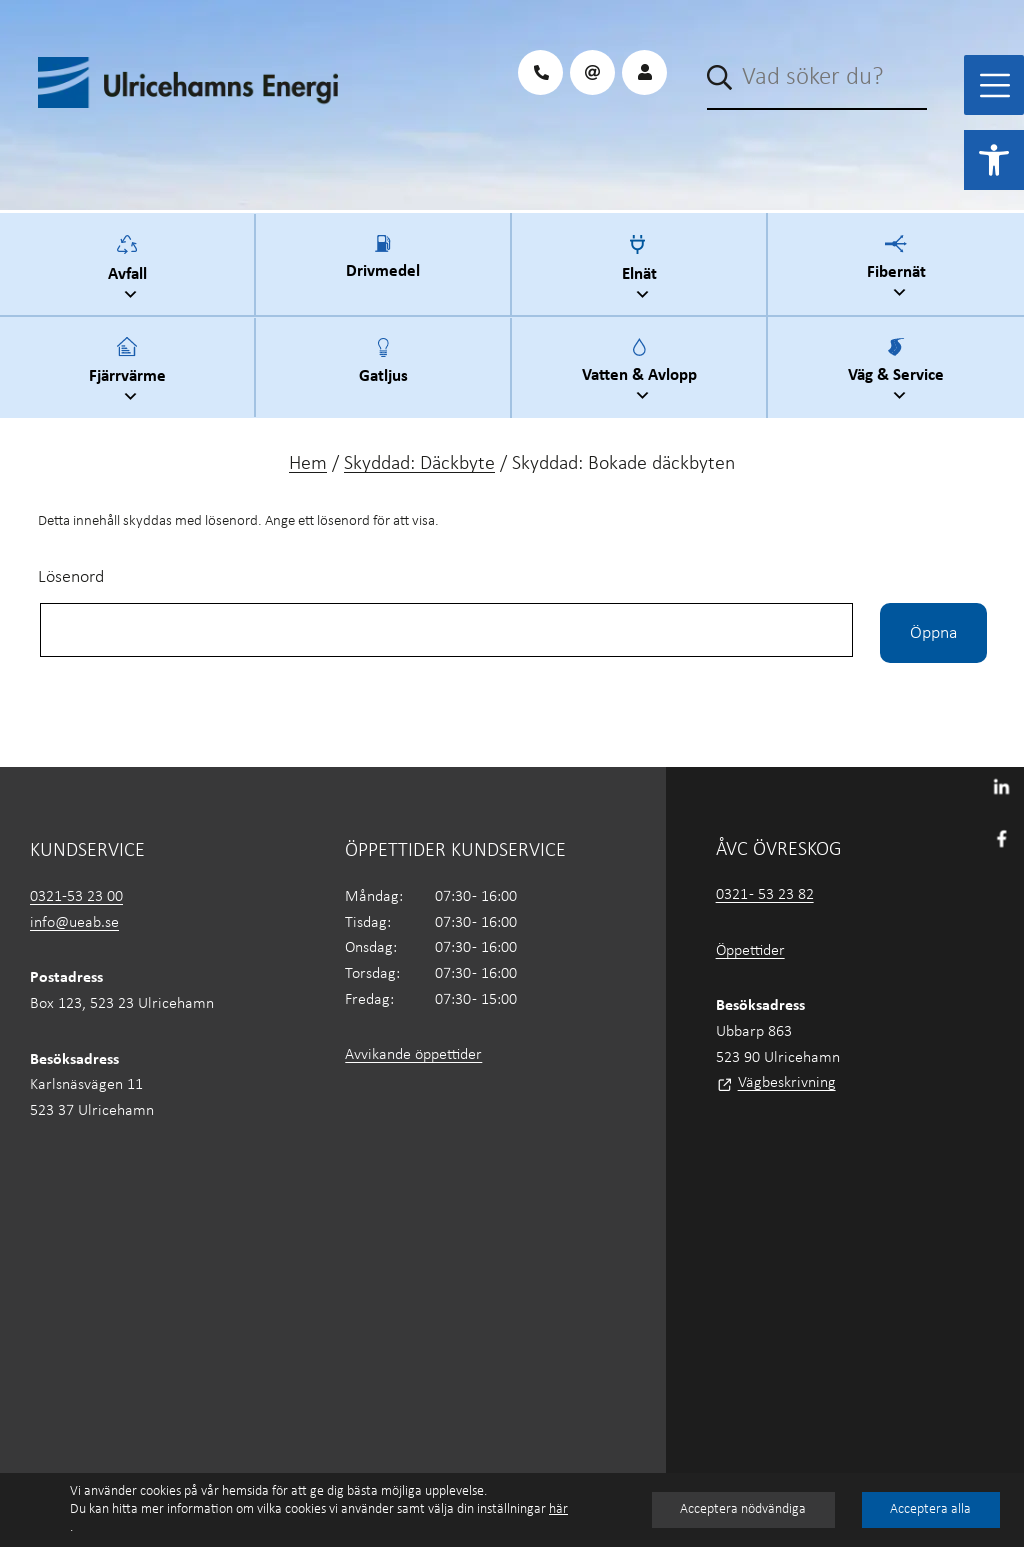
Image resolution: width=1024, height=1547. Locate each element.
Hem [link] (308, 464)
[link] (994, 160)
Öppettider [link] (750, 951)
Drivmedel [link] (383, 269)
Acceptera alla (929, 1509)
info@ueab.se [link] (74, 923)
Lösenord (71, 577)
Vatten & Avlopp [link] (642, 372)
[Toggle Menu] (995, 85)
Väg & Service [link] (899, 372)
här (558, 1509)
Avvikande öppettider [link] (413, 1055)
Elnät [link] (642, 270)
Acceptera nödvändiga (742, 1509)
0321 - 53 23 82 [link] (765, 895)
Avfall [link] (130, 270)
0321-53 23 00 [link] (76, 897)
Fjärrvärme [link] (130, 372)
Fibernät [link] (899, 269)
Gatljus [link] (383, 373)
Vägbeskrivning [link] (787, 1083)
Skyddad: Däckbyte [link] (419, 464)
